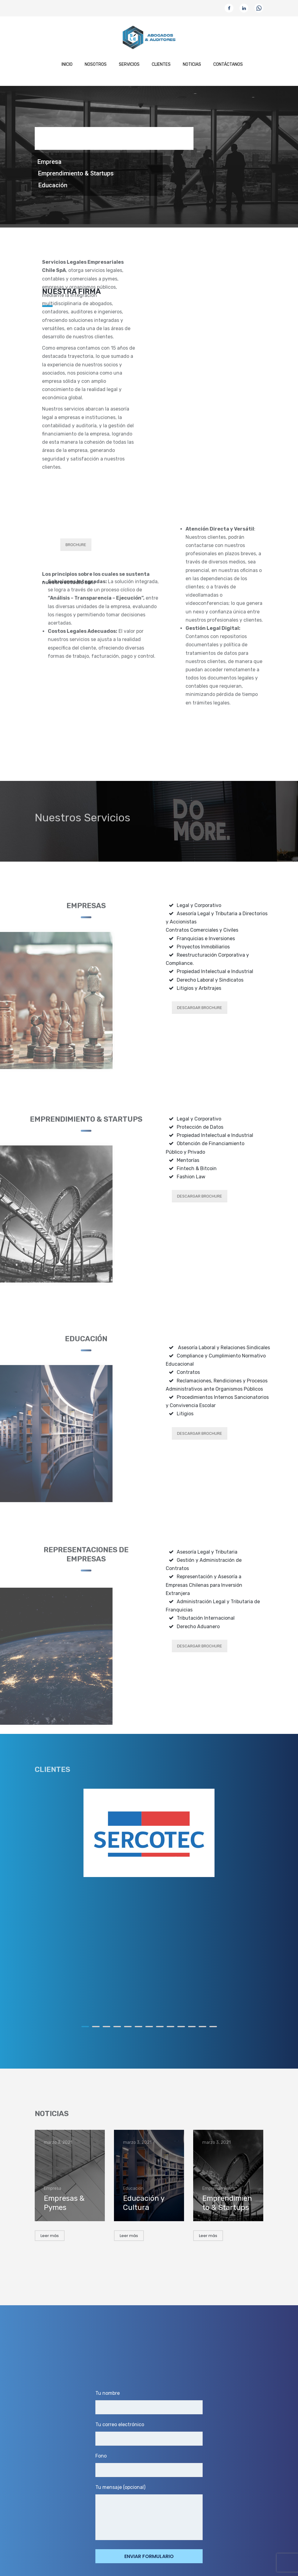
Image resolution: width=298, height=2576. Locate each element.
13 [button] (213, 2026)
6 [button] (138, 2026)
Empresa (49, 162)
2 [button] (96, 2026)
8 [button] (160, 2026)
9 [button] (170, 2026)
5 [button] (128, 2026)
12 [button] (202, 2026)
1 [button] (85, 2026)
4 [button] (117, 2026)
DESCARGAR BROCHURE (199, 1007)
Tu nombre (149, 2402)
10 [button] (181, 2026)
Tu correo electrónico (149, 2434)
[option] (149, 1833)
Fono (149, 2465)
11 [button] (192, 2026)
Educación (52, 185)
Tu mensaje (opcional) (149, 2512)
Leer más (50, 2236)
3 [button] (106, 2026)
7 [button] (149, 2026)
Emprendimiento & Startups (76, 173)
